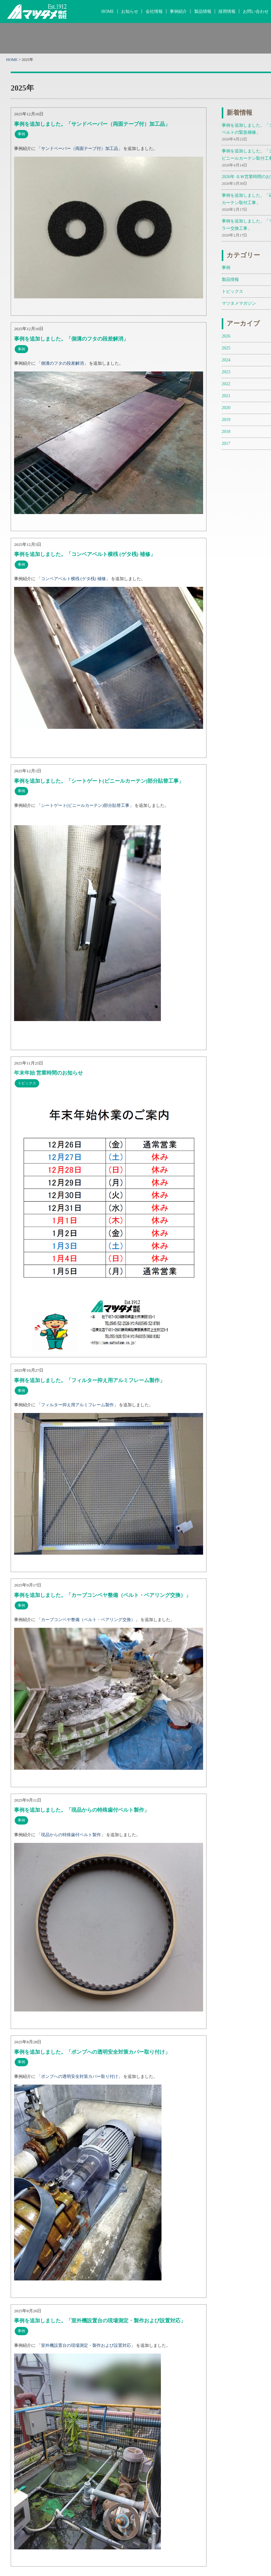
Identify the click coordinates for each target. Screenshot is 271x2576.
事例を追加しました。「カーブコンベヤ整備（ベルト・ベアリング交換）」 (102, 1595)
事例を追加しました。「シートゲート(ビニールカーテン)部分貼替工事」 (99, 781)
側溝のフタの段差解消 (62, 363)
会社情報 (154, 11)
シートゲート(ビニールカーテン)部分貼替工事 (85, 805)
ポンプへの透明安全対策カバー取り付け (79, 2076)
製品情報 (202, 11)
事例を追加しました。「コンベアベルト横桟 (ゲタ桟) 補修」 (84, 554)
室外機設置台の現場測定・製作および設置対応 (86, 2345)
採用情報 (227, 11)
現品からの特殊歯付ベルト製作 (71, 1834)
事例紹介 (178, 11)
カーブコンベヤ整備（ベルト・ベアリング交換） (88, 1619)
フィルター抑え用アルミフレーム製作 (77, 1404)
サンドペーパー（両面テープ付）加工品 (79, 148)
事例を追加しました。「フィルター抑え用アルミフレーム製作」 (89, 1380)
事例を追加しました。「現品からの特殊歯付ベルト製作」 (81, 1810)
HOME (107, 11)
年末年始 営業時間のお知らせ (48, 1073)
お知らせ (129, 11)
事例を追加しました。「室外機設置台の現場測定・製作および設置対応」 (100, 2321)
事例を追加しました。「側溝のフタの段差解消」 (71, 339)
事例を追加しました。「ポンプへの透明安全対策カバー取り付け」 (92, 2052)
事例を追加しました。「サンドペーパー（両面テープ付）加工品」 (92, 124)
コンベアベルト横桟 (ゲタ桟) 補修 (73, 578)
